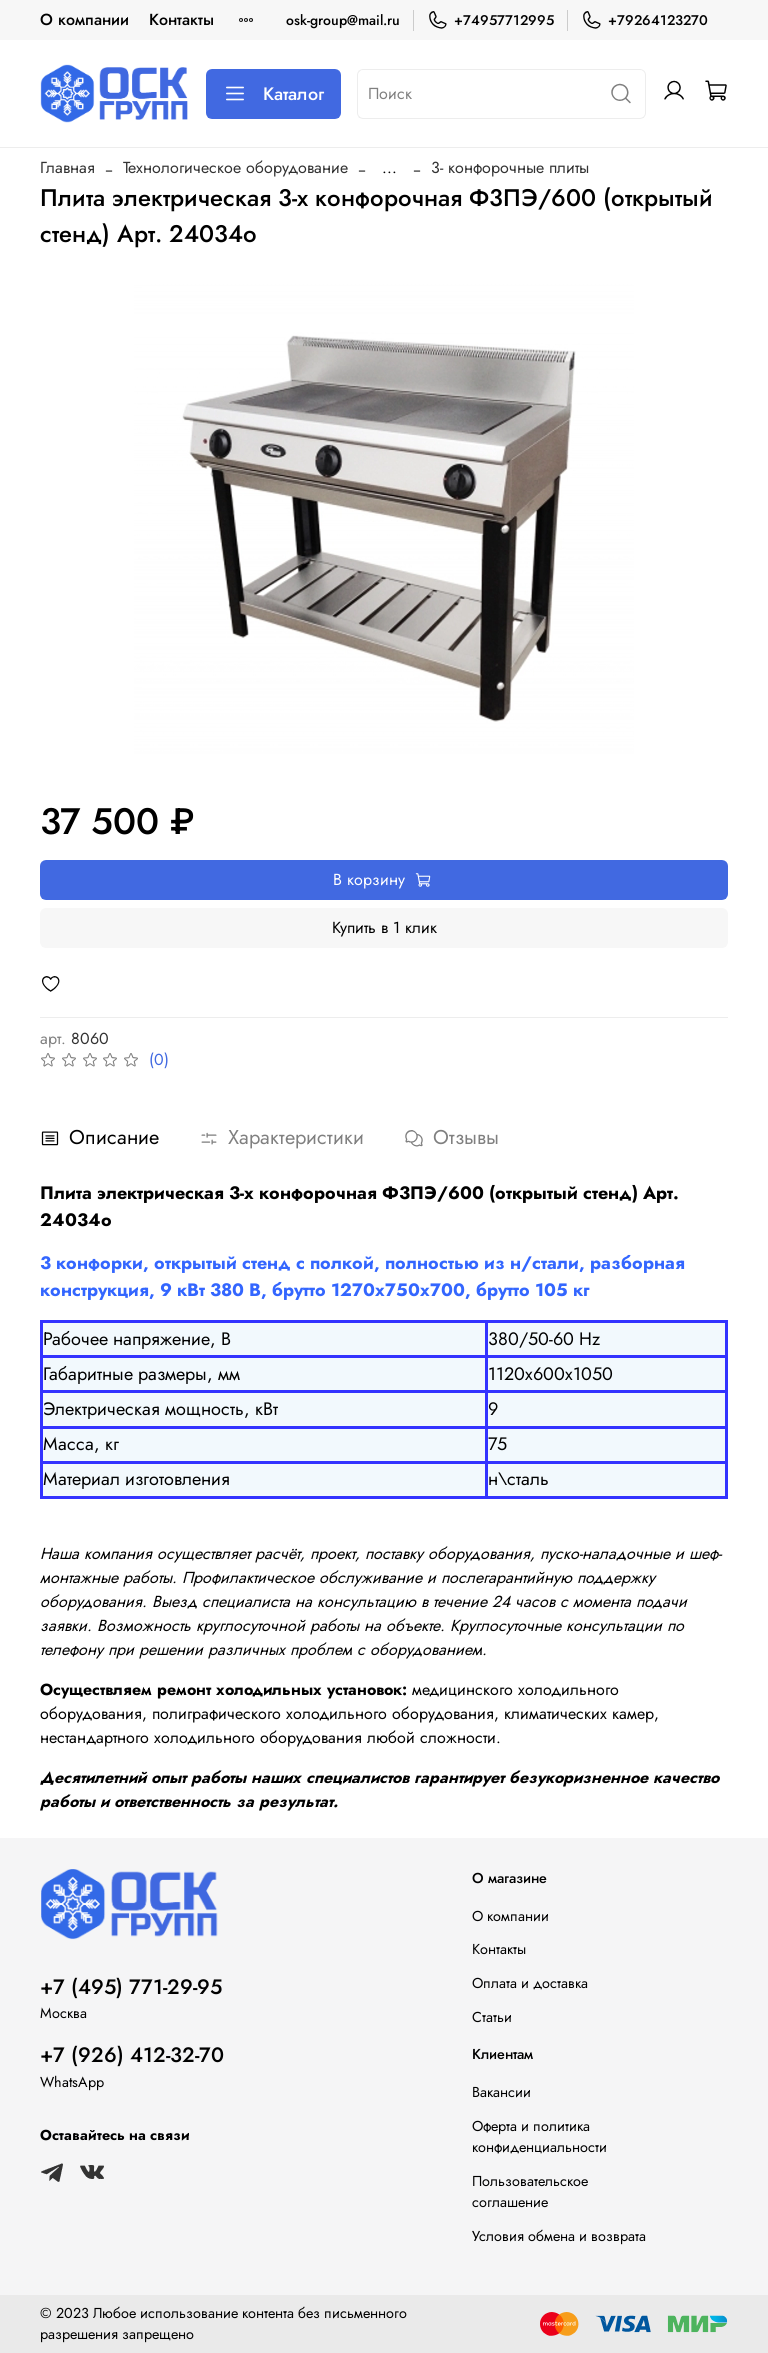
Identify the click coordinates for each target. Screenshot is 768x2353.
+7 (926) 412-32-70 (132, 2055)
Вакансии (501, 2092)
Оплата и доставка (530, 1983)
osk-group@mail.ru (343, 20)
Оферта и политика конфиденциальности (539, 2137)
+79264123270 (644, 20)
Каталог (273, 94)
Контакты (181, 19)
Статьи (492, 2017)
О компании (84, 19)
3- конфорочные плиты (510, 167)
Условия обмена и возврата (559, 2236)
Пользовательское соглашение (530, 2192)
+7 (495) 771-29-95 (131, 1987)
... (389, 168)
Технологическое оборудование (235, 167)
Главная (67, 167)
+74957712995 (490, 20)
